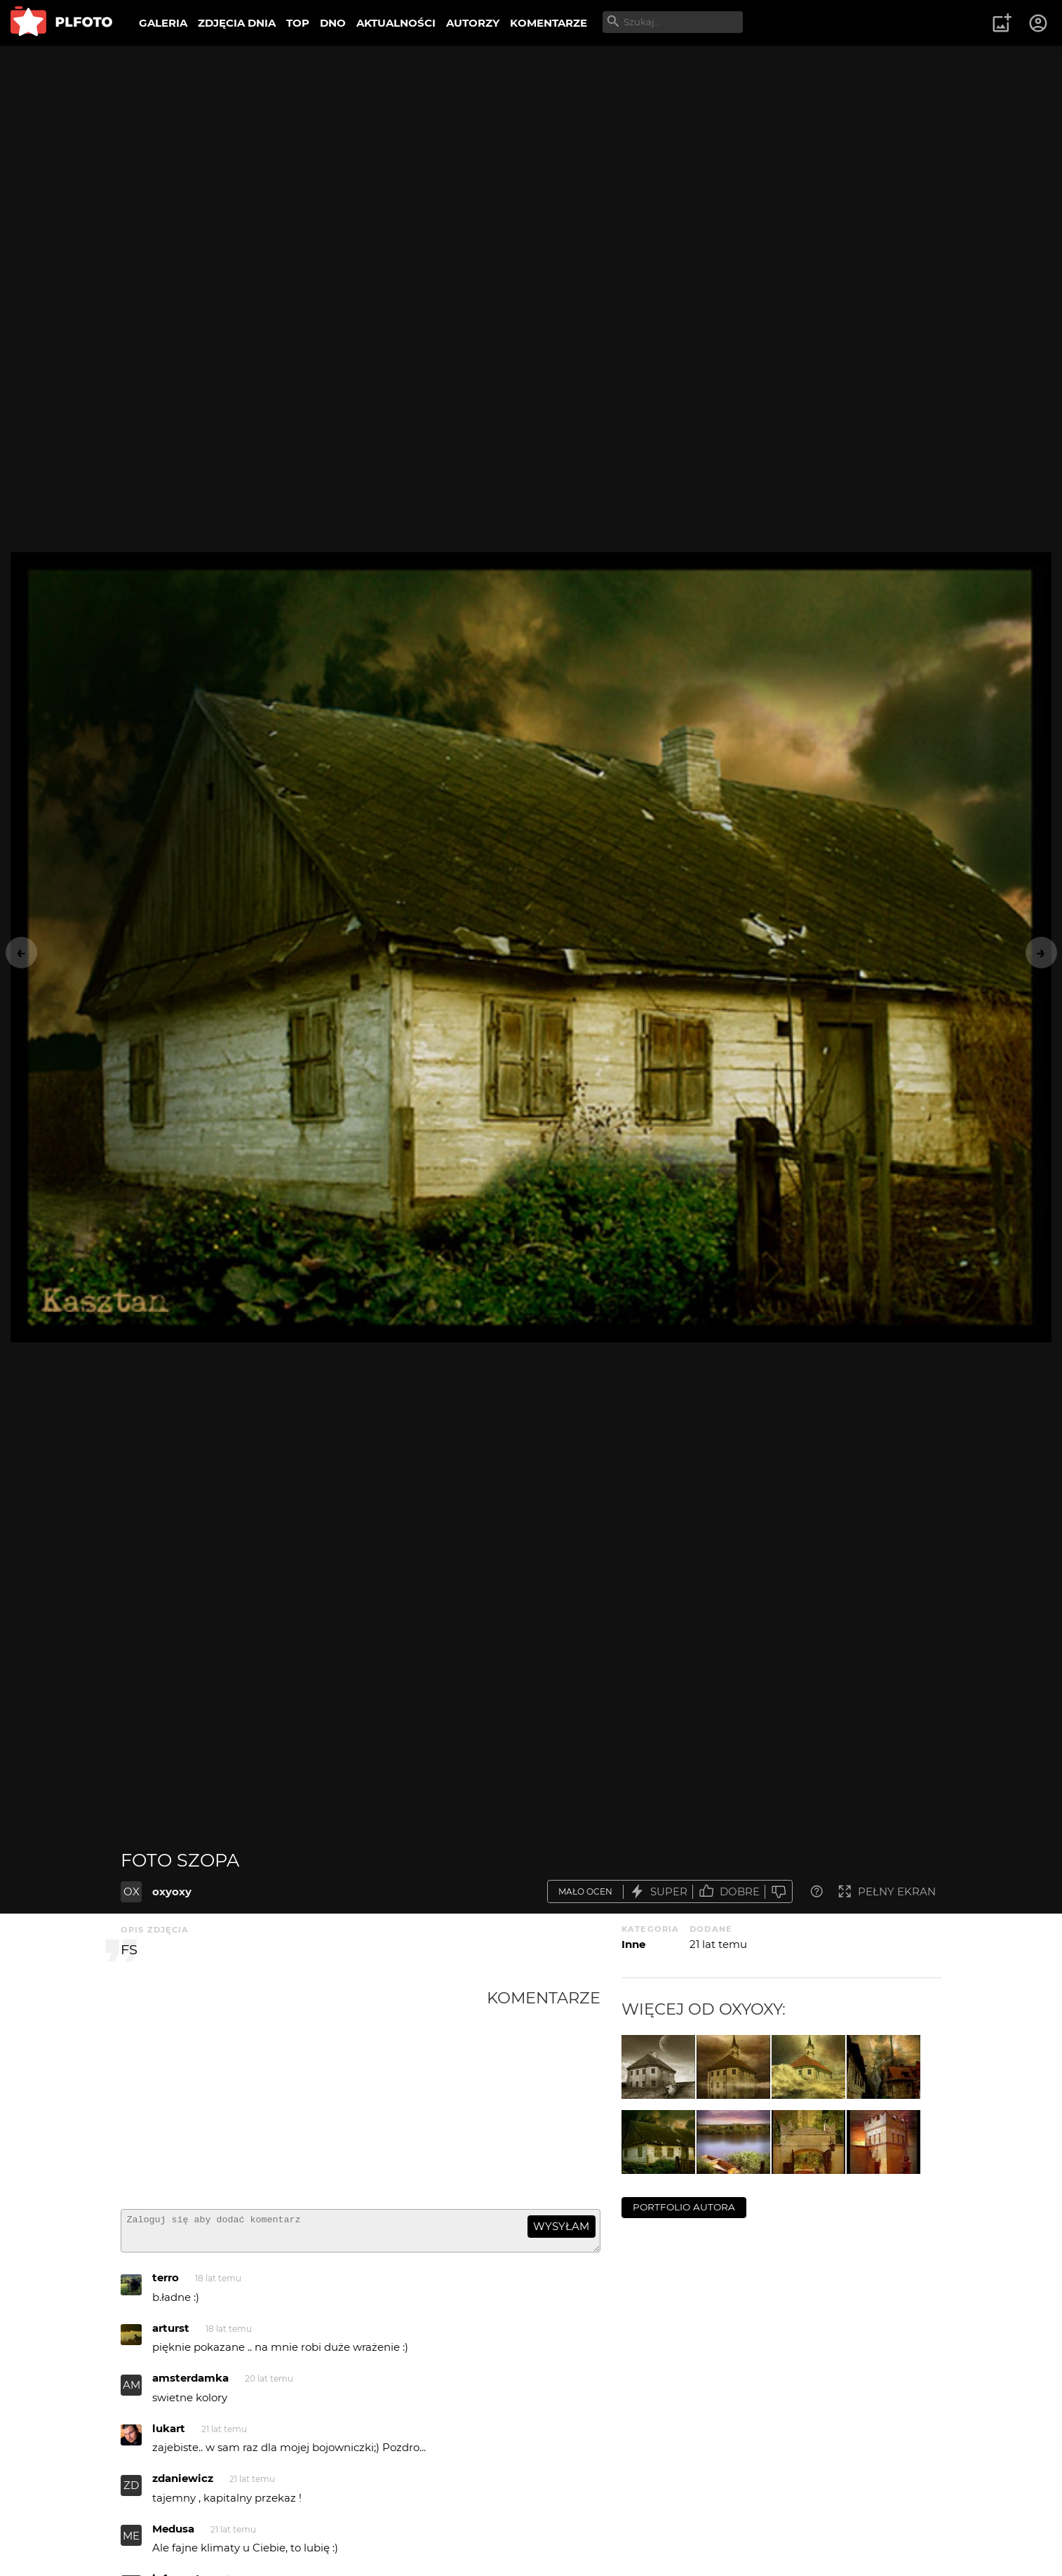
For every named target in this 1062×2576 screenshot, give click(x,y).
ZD (131, 2491)
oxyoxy (171, 1891)
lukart (168, 2434)
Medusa (173, 2535)
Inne (633, 1944)
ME (131, 2542)
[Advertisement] (304, 2093)
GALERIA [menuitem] (163, 22)
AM (131, 2391)
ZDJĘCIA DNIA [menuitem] (237, 22)
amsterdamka (190, 2384)
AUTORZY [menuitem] (472, 22)
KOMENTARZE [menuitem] (548, 22)
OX (131, 1891)
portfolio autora (684, 2207)
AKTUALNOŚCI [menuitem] (396, 22)
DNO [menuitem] (333, 22)
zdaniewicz (182, 2484)
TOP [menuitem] (297, 22)
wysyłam (561, 2226)
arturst (170, 2334)
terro (165, 2283)
